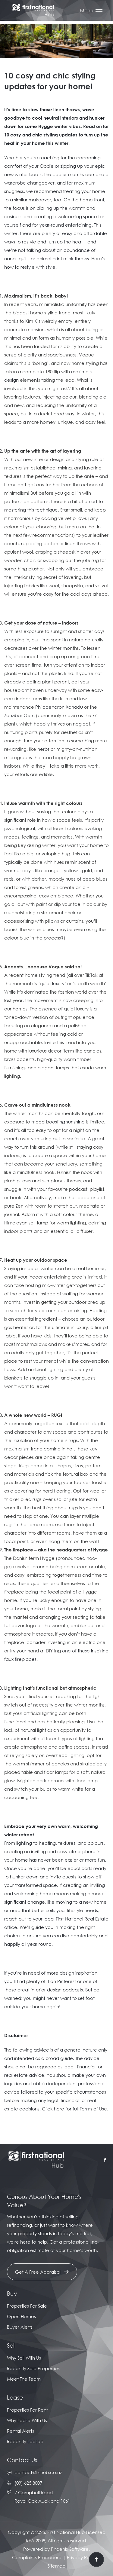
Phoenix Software (70, 2549)
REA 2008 (35, 2540)
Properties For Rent (27, 2410)
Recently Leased (25, 2441)
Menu (86, 10)
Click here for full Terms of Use (74, 2108)
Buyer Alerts (20, 2327)
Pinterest (66, 1981)
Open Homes (21, 2316)
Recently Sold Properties (33, 2368)
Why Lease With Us (27, 2420)
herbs (43, 749)
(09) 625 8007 (28, 2483)
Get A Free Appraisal (42, 2272)
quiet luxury (52, 983)
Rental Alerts (20, 2431)
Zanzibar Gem (19, 715)
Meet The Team (24, 2379)
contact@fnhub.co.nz (38, 2472)
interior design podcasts (57, 1989)
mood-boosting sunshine (58, 1121)
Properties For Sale (27, 2306)
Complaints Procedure (36, 2557)
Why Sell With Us (24, 2358)
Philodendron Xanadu (59, 707)
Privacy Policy (82, 2557)
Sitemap (56, 2565)
